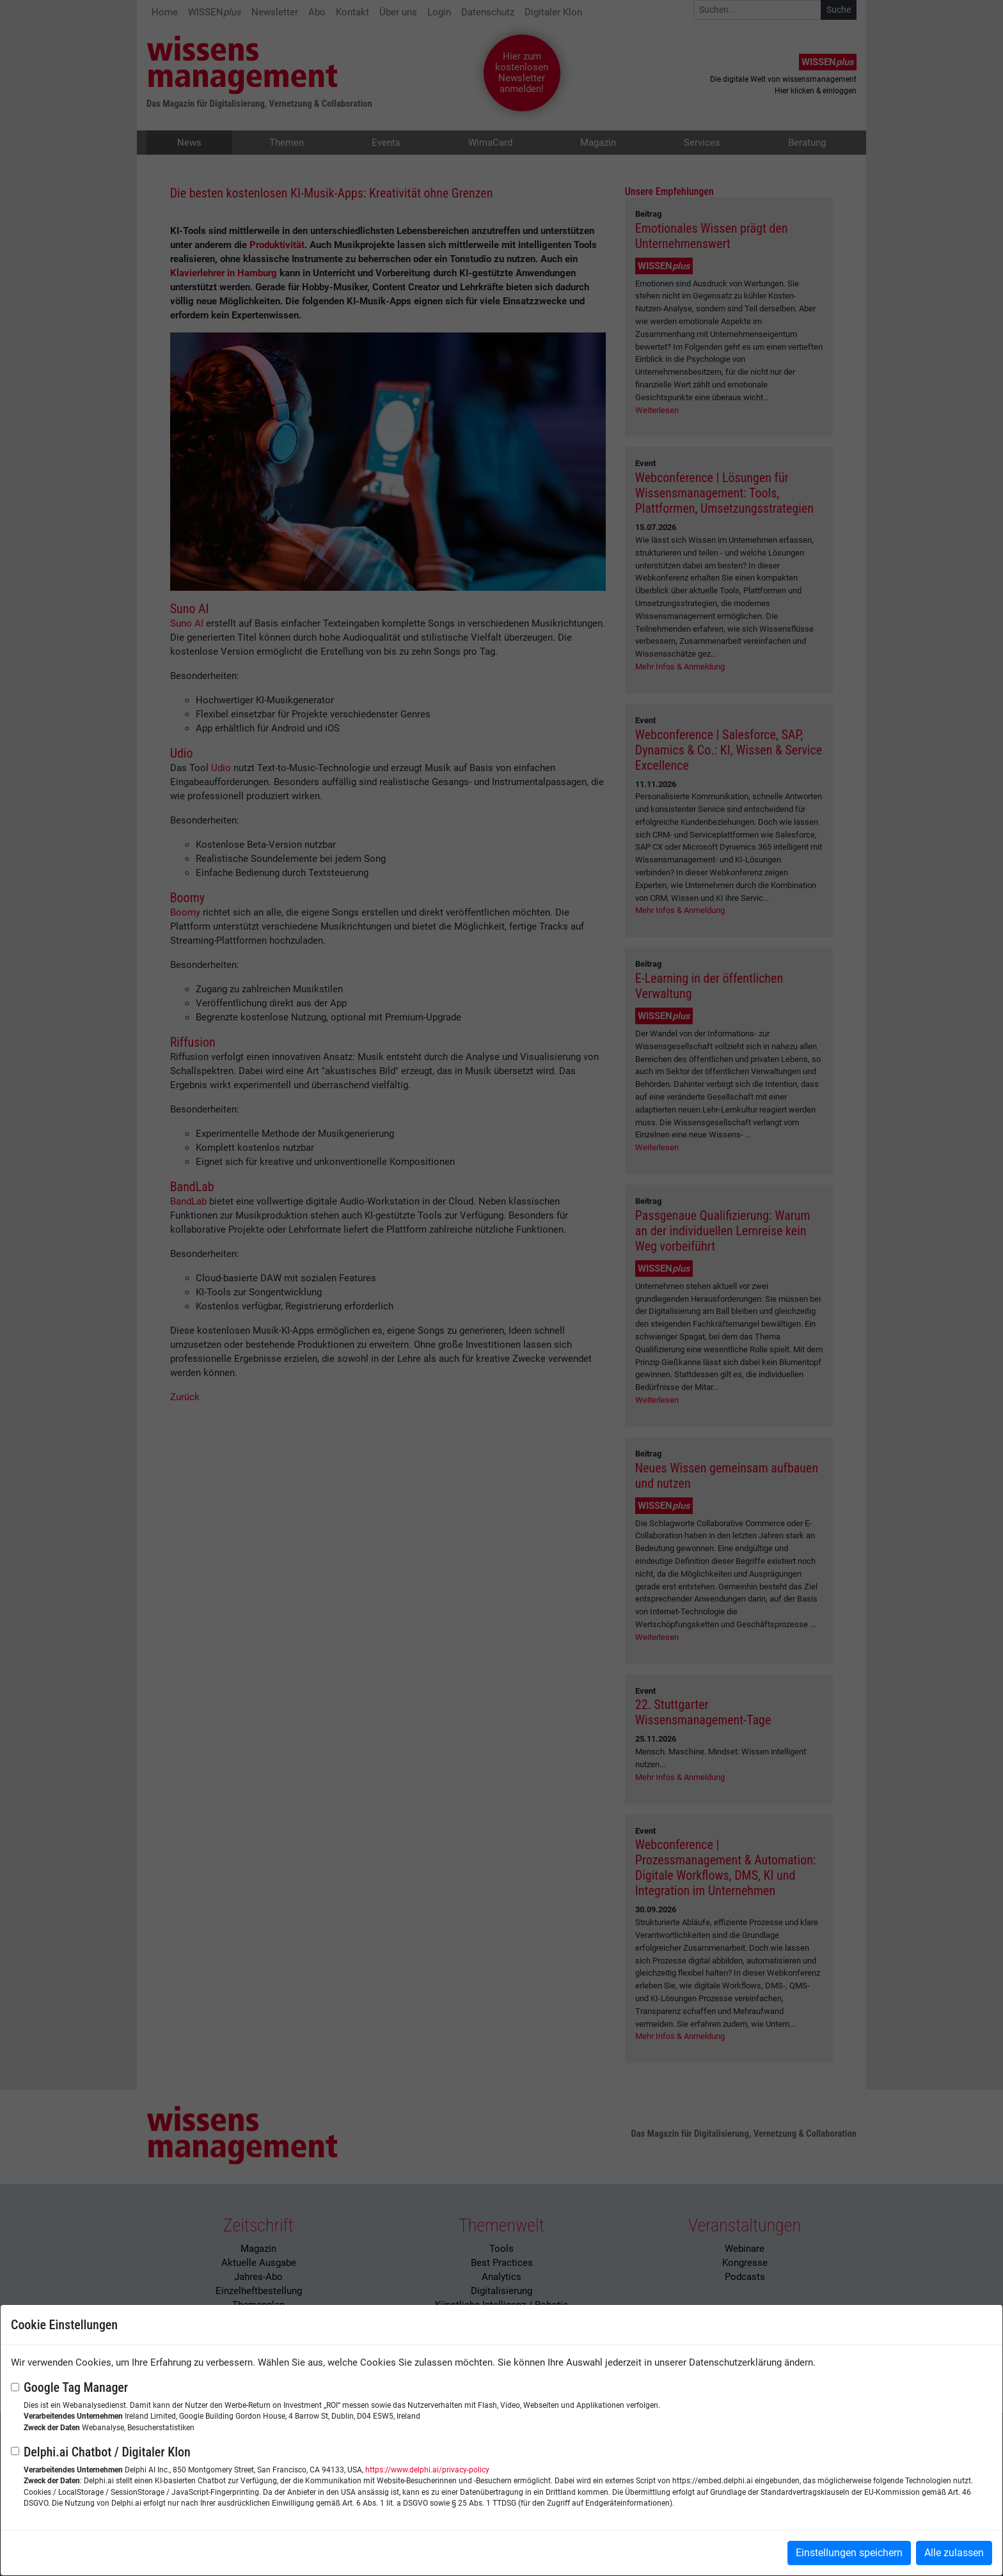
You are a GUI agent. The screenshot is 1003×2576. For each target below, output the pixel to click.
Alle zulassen (954, 2553)
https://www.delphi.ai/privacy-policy (427, 2469)
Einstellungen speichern (849, 2553)
